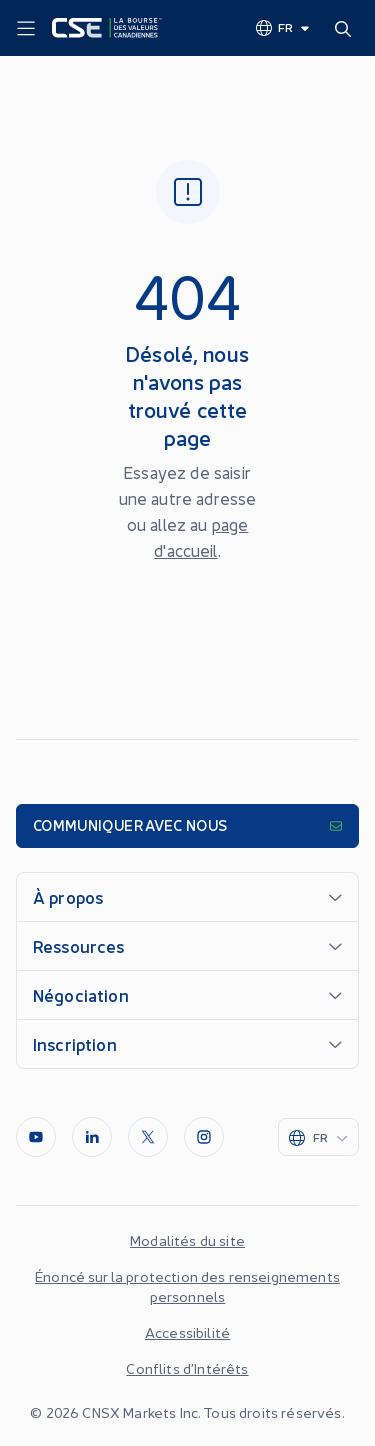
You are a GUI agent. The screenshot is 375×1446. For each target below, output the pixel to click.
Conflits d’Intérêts (187, 1368)
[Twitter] (148, 1137)
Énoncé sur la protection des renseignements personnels (187, 1286)
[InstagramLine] (204, 1137)
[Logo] (107, 28)
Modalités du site (187, 1240)
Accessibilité (187, 1332)
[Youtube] (36, 1137)
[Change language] (283, 27)
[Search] (347, 28)
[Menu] (26, 29)
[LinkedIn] (92, 1137)
